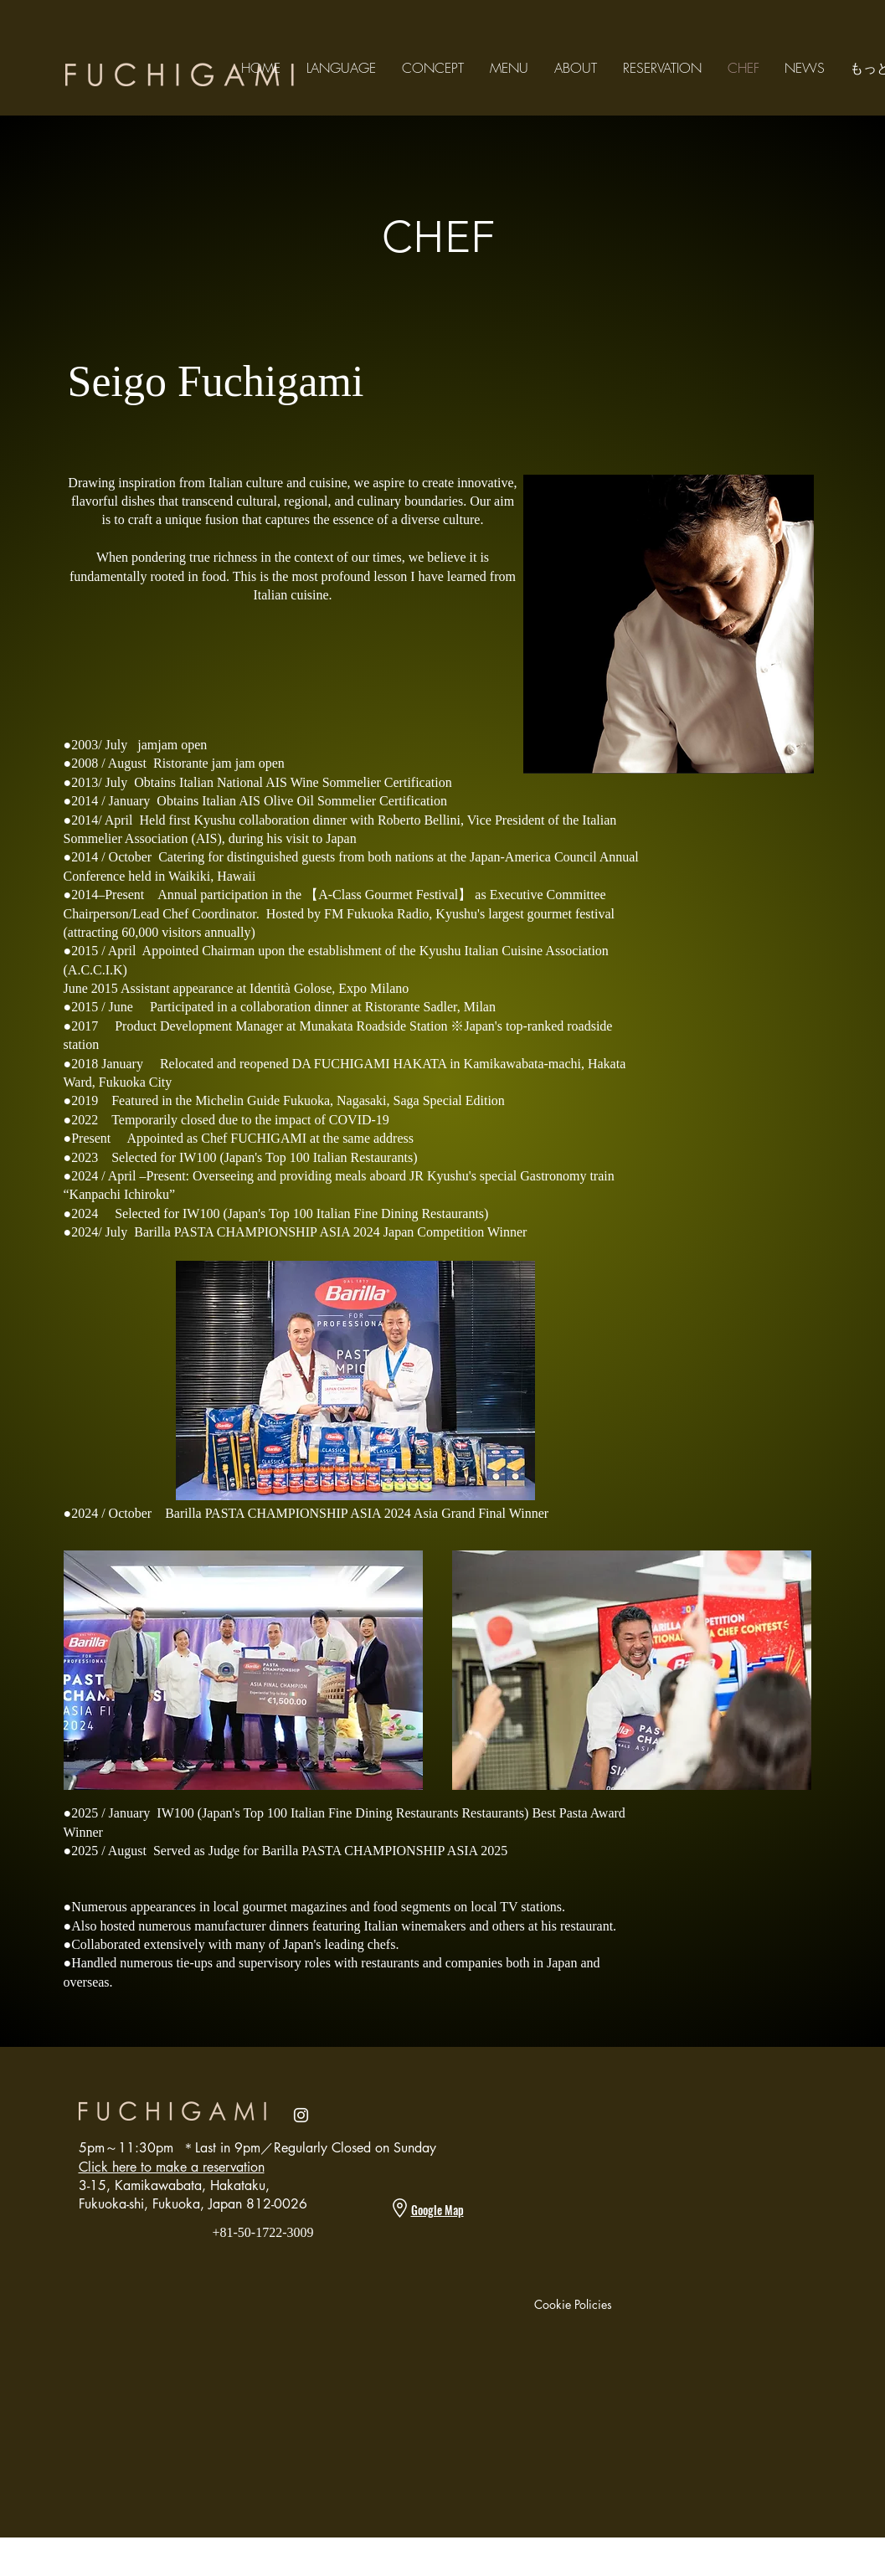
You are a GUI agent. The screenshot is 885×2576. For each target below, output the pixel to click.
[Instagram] (301, 2115)
